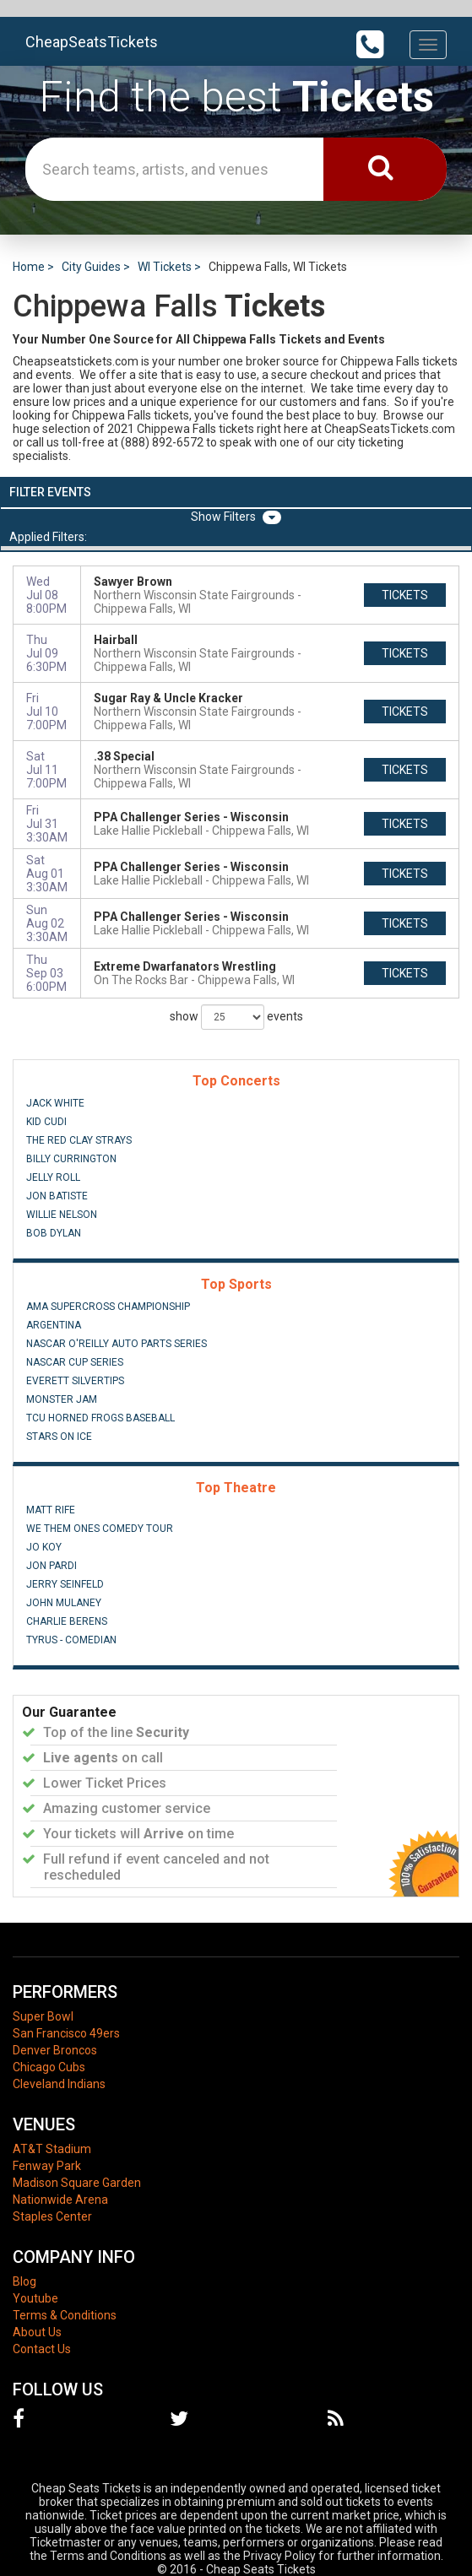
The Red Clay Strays (79, 1140)
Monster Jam (61, 1399)
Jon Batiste (57, 1196)
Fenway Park (47, 2166)
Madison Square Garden (77, 2182)
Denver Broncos (55, 2050)
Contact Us (42, 2349)
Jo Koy (44, 1547)
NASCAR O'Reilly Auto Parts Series (116, 1344)
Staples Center (52, 2216)
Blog (24, 2281)
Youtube (35, 2298)
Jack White (55, 1103)
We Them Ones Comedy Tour (99, 1528)
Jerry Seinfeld (65, 1584)
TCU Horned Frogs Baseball (100, 1418)
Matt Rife (50, 1510)
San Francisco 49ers (66, 2033)
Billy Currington (71, 1159)
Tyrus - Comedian (71, 1640)
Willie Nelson (61, 1214)
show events (236, 1017)
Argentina (53, 1325)
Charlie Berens (66, 1621)
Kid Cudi (46, 1122)
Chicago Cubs (49, 2067)
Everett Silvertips (75, 1381)
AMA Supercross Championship (108, 1306)
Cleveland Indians (59, 2084)
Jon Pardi (51, 1566)
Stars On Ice (59, 1436)
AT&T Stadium (52, 2149)
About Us (37, 2332)
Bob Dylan (53, 1233)
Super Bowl (43, 2016)
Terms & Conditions (65, 2315)
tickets (405, 595)
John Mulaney (63, 1603)
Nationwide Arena (60, 2199)
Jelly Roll (53, 1177)
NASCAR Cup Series (74, 1362)
